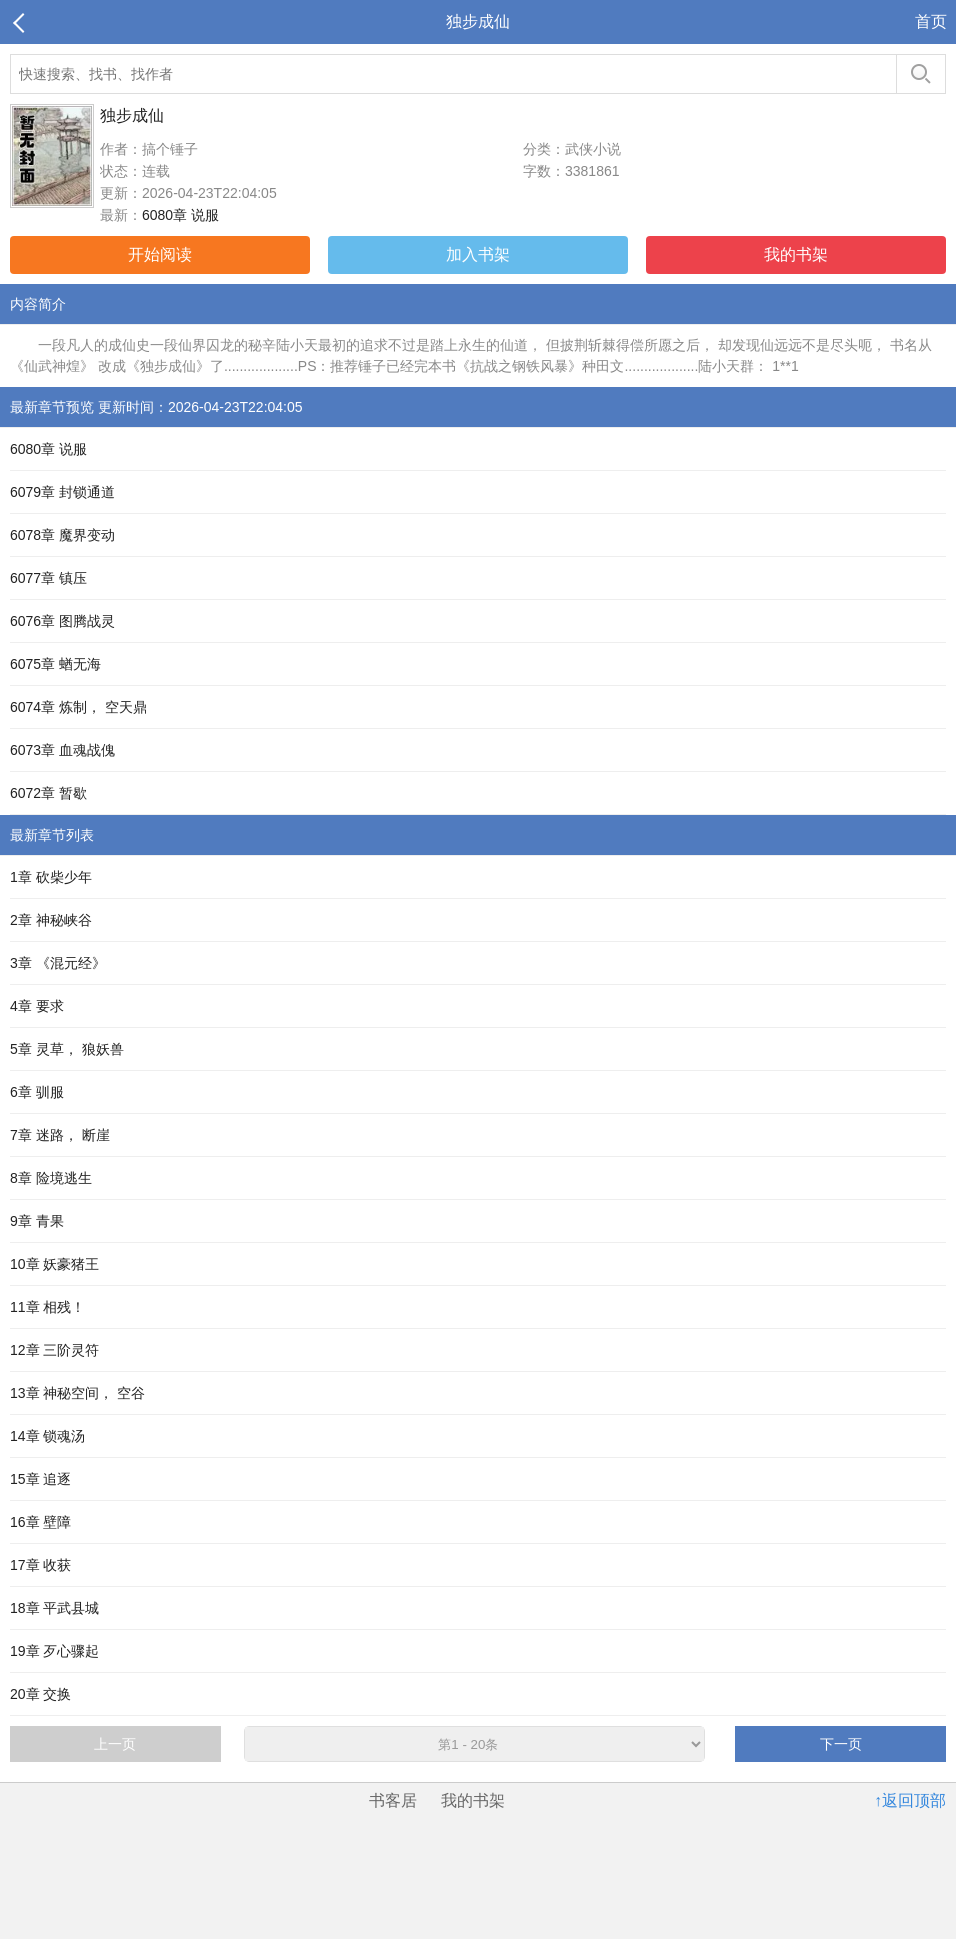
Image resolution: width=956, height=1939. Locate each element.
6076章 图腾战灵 (62, 621)
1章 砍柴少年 (51, 877)
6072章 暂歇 (48, 793)
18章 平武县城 (54, 1608)
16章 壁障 (40, 1522)
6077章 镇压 (48, 578)
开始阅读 (160, 254)
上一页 (115, 1744)
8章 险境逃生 (51, 1178)
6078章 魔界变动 (62, 535)
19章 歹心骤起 (54, 1651)
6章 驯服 (37, 1092)
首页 (931, 21)
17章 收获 (40, 1565)
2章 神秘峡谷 (51, 920)
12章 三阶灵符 (54, 1350)
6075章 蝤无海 (55, 664)
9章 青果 (37, 1221)
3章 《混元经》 (58, 963)
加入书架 (478, 254)
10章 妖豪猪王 (54, 1264)
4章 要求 (37, 1006)
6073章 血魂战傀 (62, 750)
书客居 (393, 1800)
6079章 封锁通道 (62, 492)
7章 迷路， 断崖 (60, 1135)
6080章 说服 (180, 215)
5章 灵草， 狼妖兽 (67, 1049)
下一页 (841, 1744)
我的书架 (796, 254)
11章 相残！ (47, 1307)
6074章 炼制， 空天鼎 (78, 707)
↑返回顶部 (910, 1800)
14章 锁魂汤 (47, 1436)
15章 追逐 (40, 1479)
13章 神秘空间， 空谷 (77, 1393)
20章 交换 (40, 1694)
